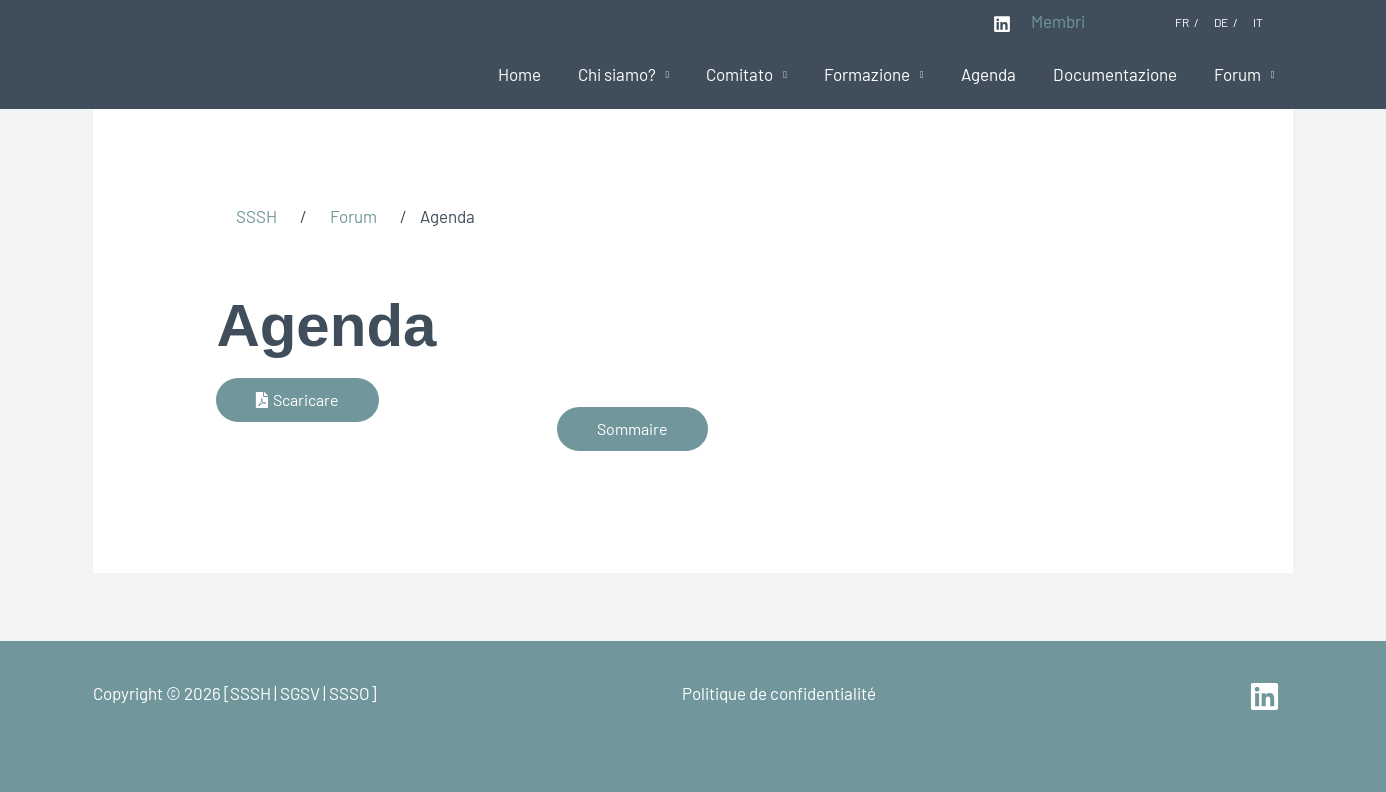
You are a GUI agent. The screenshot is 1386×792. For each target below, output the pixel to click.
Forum (1238, 74)
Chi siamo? (633, 74)
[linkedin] (1267, 696)
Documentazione (1119, 74)
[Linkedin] (1002, 24)
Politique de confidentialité (779, 693)
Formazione (878, 74)
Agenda (995, 74)
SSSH (256, 216)
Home (538, 74)
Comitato (753, 74)
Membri (1058, 21)
